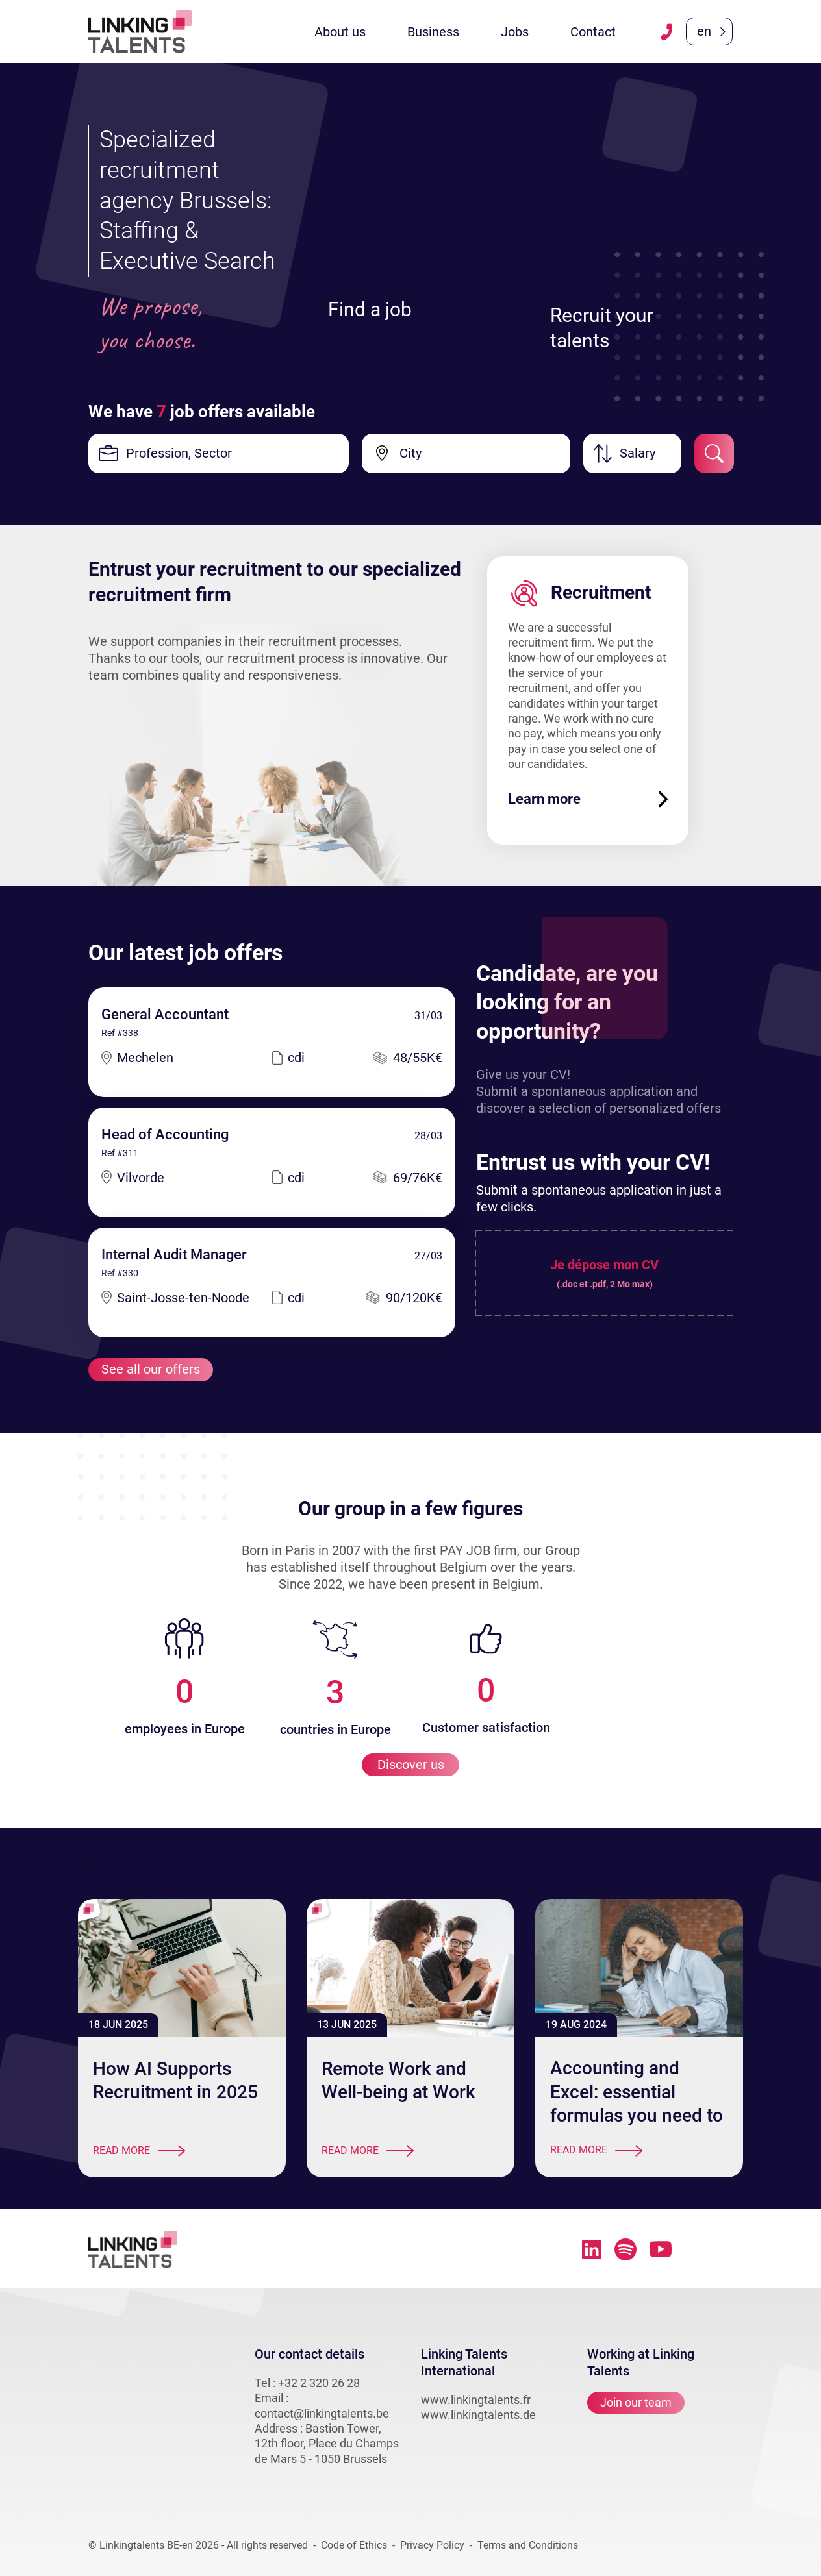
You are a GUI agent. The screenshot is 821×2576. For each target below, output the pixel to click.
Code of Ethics (354, 2546)
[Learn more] (587, 799)
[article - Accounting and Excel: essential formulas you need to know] (639, 1968)
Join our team (636, 2403)
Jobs (515, 32)
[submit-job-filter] (714, 453)
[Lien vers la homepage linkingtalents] (140, 31)
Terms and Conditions (527, 2546)
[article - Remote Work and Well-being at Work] (410, 1968)
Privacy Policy (432, 2546)
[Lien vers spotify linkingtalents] (625, 2249)
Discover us (410, 1765)
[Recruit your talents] (632, 254)
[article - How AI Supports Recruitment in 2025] (182, 1968)
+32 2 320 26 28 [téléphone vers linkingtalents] (319, 2383)
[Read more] (182, 2152)
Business (433, 32)
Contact (593, 32)
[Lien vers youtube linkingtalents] (661, 2250)
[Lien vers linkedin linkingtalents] (591, 2249)
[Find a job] (410, 223)
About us (340, 32)
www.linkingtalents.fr (476, 2400)
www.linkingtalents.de (478, 2415)
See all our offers (150, 1370)
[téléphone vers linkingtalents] (666, 32)
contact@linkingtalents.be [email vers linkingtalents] (322, 2413)
